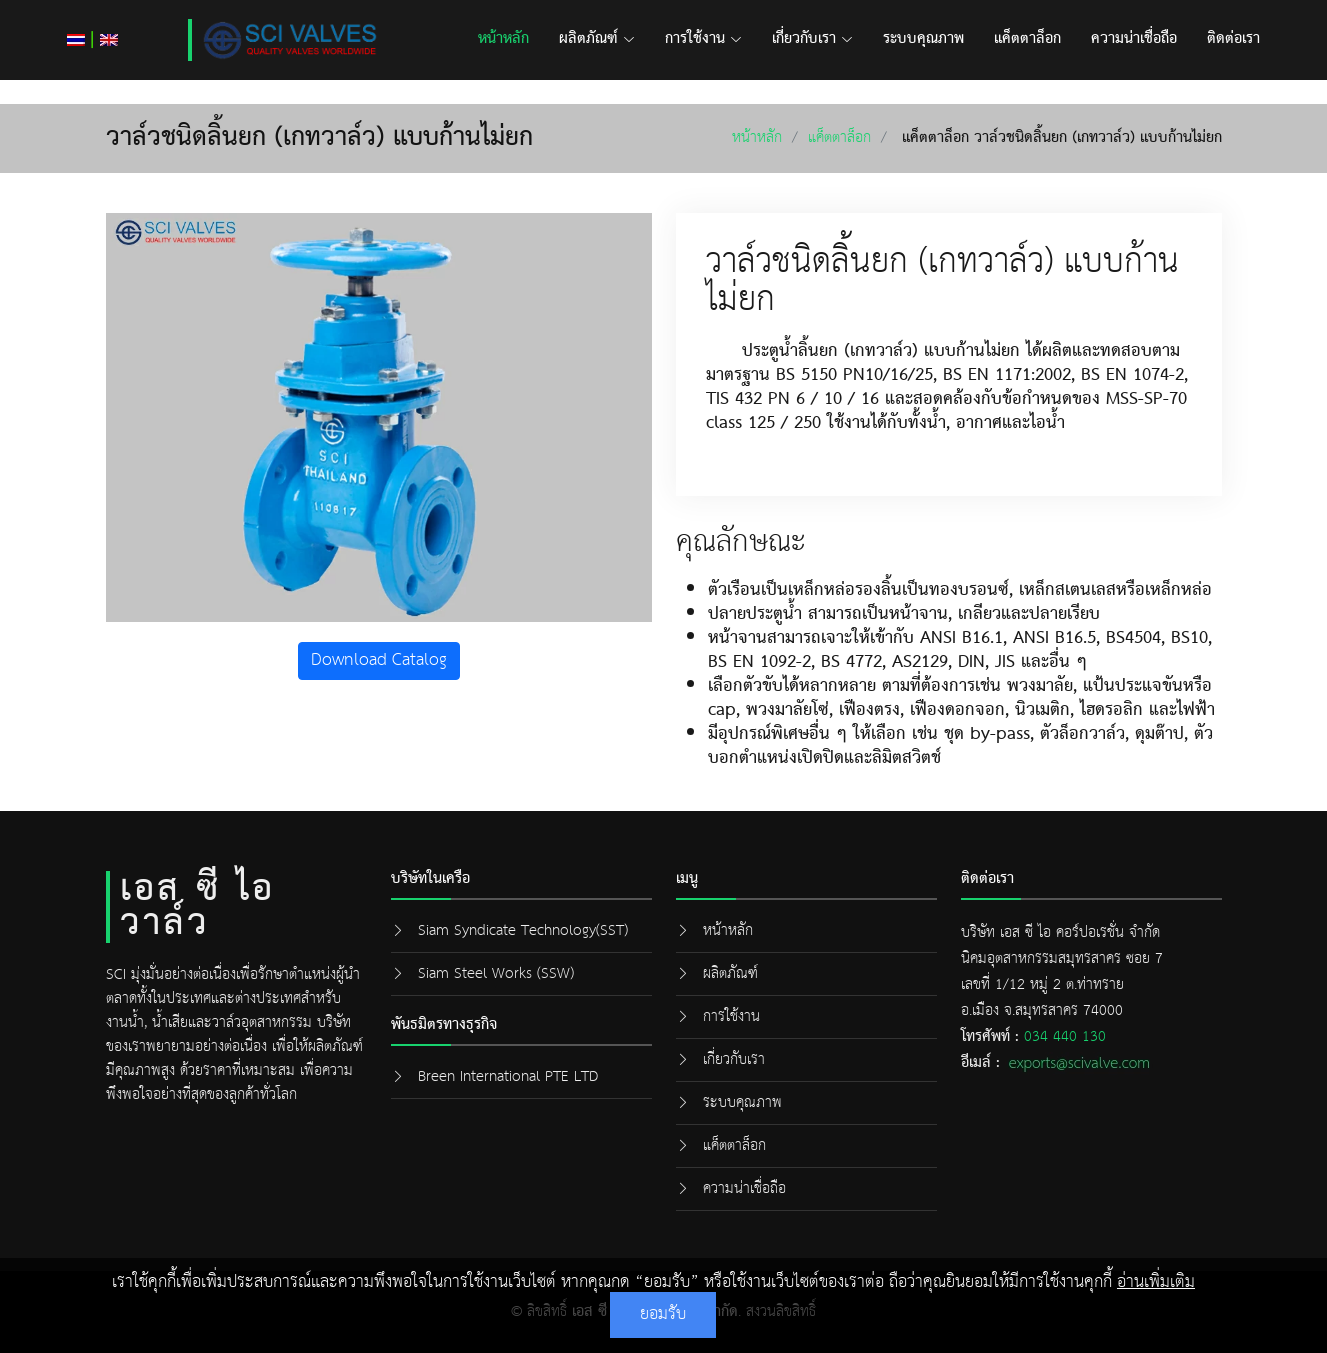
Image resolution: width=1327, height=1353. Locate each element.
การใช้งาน (703, 39)
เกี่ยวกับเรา (812, 39)
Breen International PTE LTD (508, 1076)
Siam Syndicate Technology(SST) (523, 930)
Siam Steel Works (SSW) (496, 973)
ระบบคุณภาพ (923, 39)
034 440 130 (1065, 1036)
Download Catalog (379, 660)
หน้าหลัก (503, 39)
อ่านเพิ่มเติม (1156, 1282)
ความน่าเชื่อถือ (1134, 39)
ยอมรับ (663, 1314)
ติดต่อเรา (1233, 39)
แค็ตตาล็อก (1027, 39)
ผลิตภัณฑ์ (597, 39)
